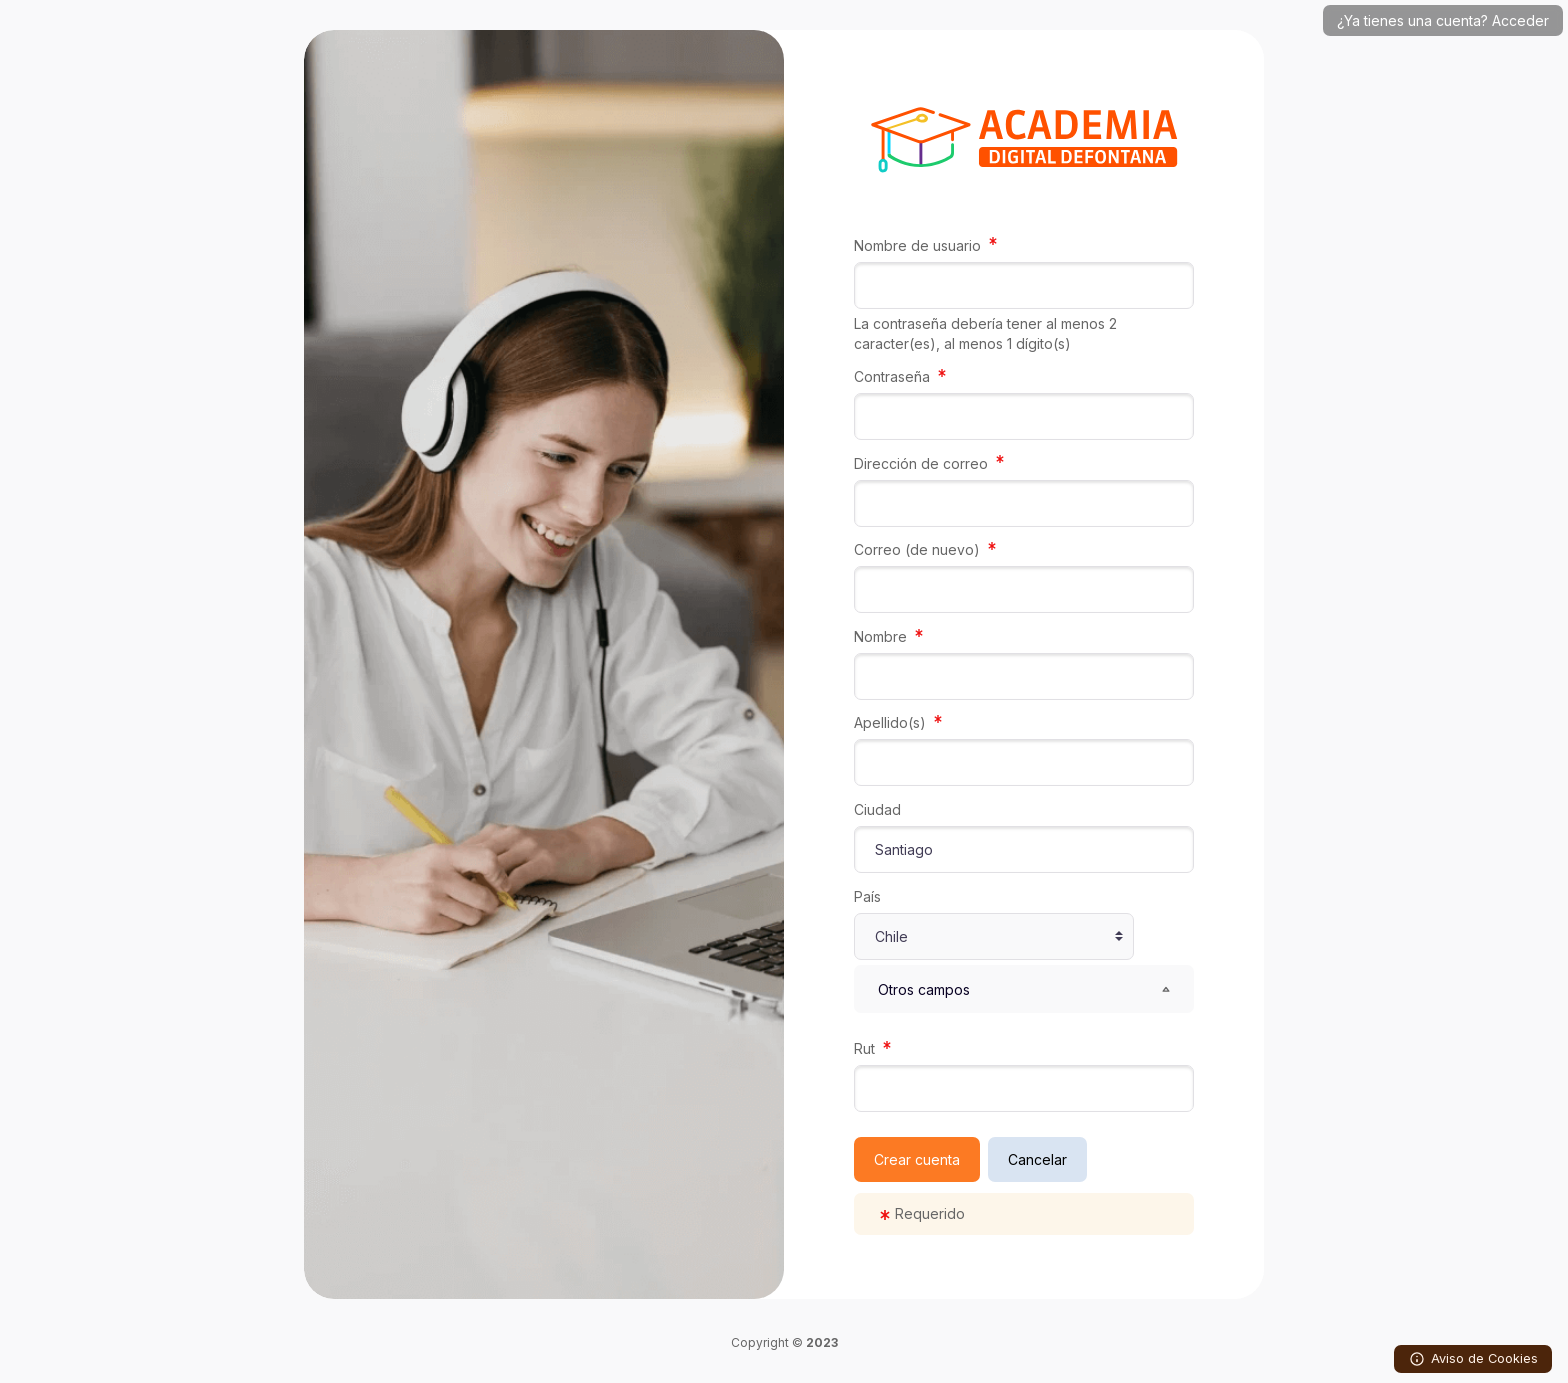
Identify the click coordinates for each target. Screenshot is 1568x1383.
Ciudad (877, 809)
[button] (1024, 989)
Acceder (1520, 20)
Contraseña (894, 376)
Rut (866, 1048)
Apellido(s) (892, 722)
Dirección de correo (923, 463)
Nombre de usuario (919, 245)
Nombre (882, 636)
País (867, 896)
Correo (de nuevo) (919, 549)
